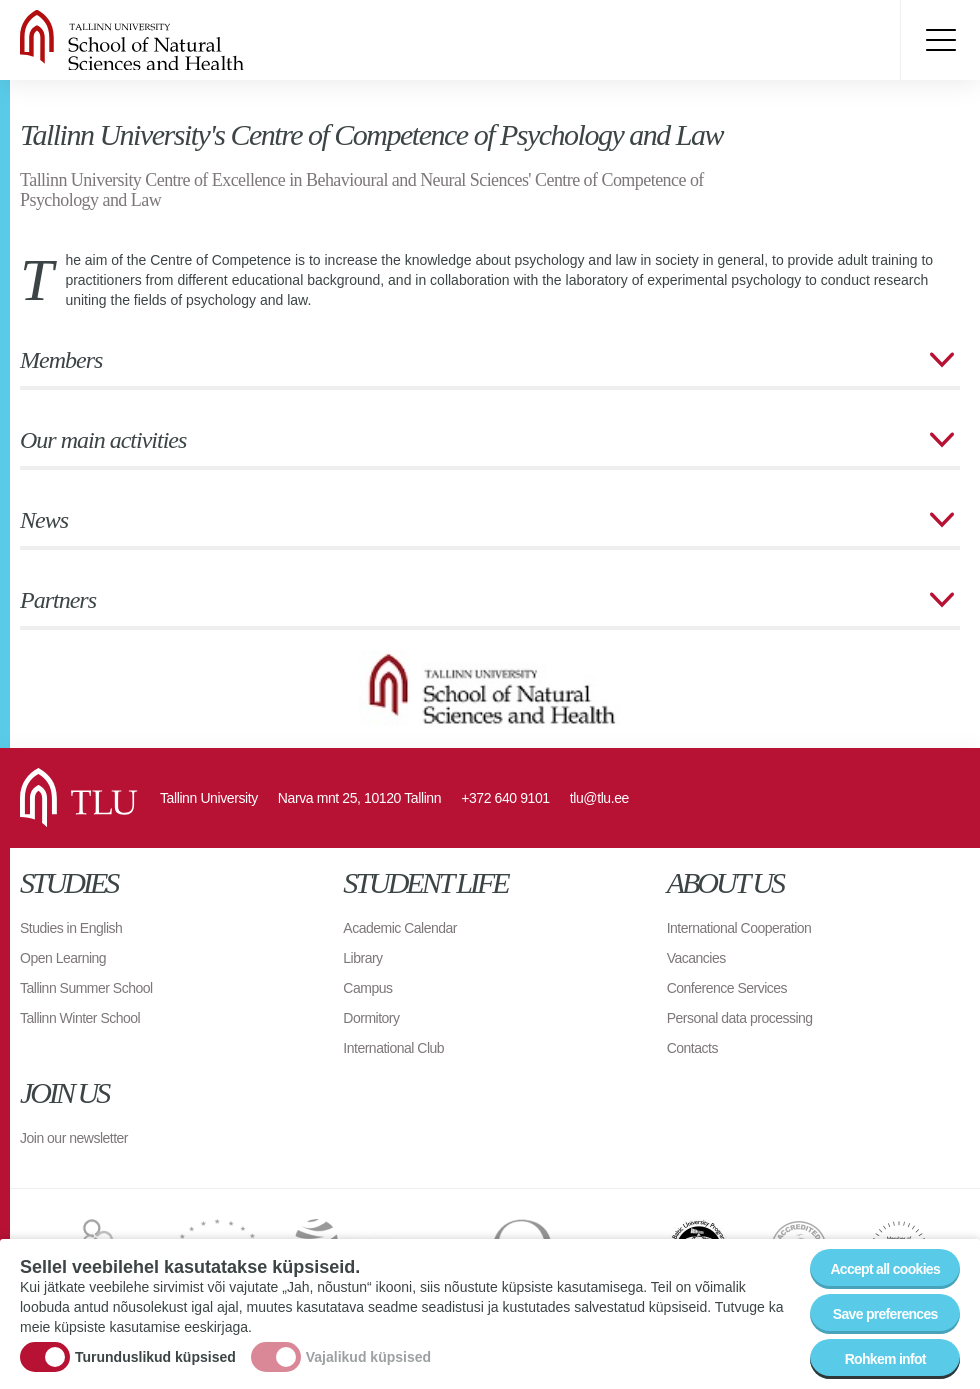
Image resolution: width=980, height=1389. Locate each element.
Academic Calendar (400, 928)
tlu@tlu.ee (599, 798)
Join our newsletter (74, 1138)
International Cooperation (739, 928)
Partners (58, 600)
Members (61, 360)
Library (362, 958)
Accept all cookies (885, 1272)
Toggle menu (940, 40)
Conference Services (727, 988)
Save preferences (885, 1317)
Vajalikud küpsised (368, 1359)
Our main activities (103, 440)
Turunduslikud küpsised (155, 1359)
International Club (393, 1048)
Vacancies (696, 958)
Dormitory (371, 1018)
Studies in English (71, 928)
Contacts (692, 1048)
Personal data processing (740, 1018)
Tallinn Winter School (80, 1018)
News (44, 520)
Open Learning (63, 958)
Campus (367, 988)
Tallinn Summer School (86, 988)
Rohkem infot (885, 1362)
